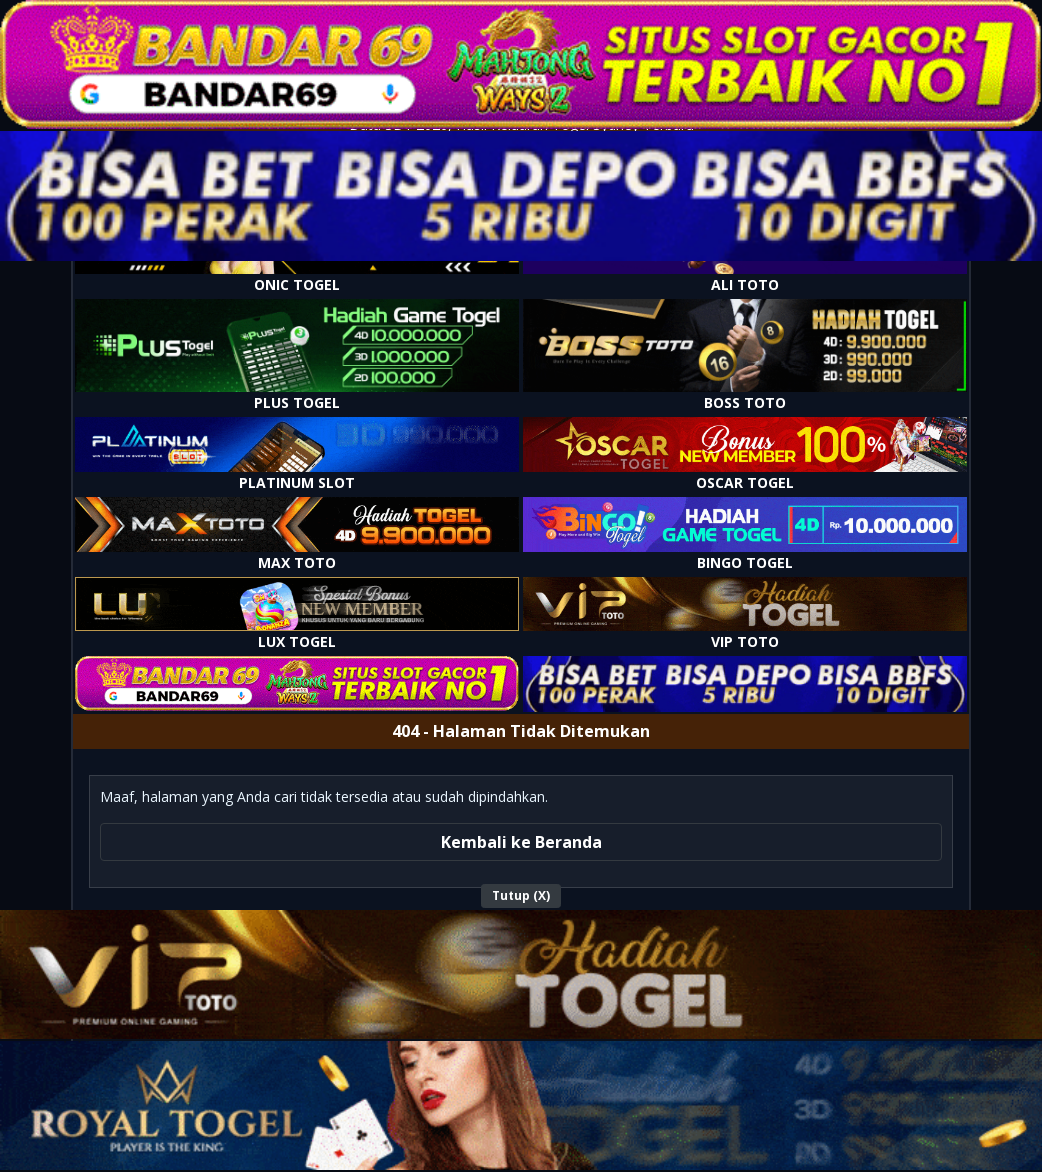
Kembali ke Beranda (521, 842)
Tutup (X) (521, 895)
